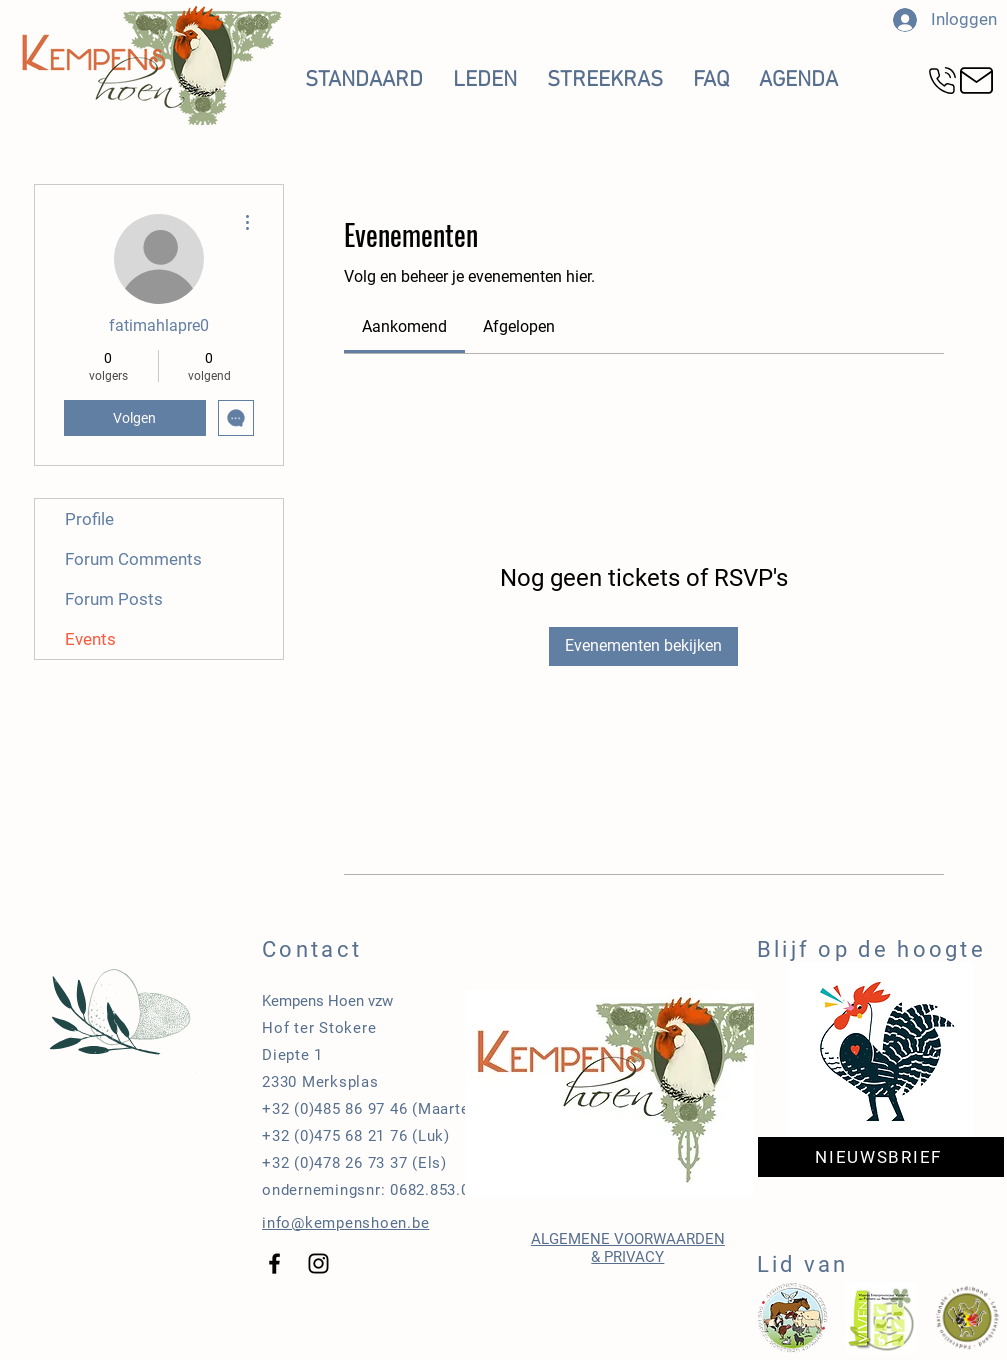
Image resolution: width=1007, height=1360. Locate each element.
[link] (404, 326)
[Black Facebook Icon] (274, 1263)
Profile (89, 519)
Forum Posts (114, 599)
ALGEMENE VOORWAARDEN (628, 1239)
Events (90, 639)
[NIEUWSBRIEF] (881, 1157)
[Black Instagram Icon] (318, 1263)
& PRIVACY (627, 1257)
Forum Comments (133, 559)
